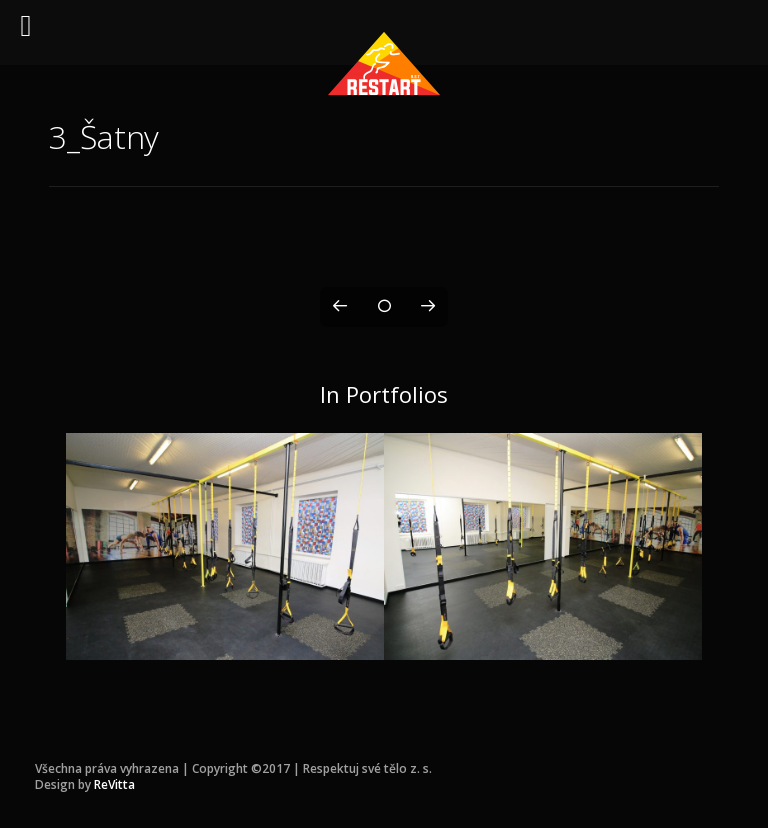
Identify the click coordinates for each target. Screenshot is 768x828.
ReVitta (114, 784)
